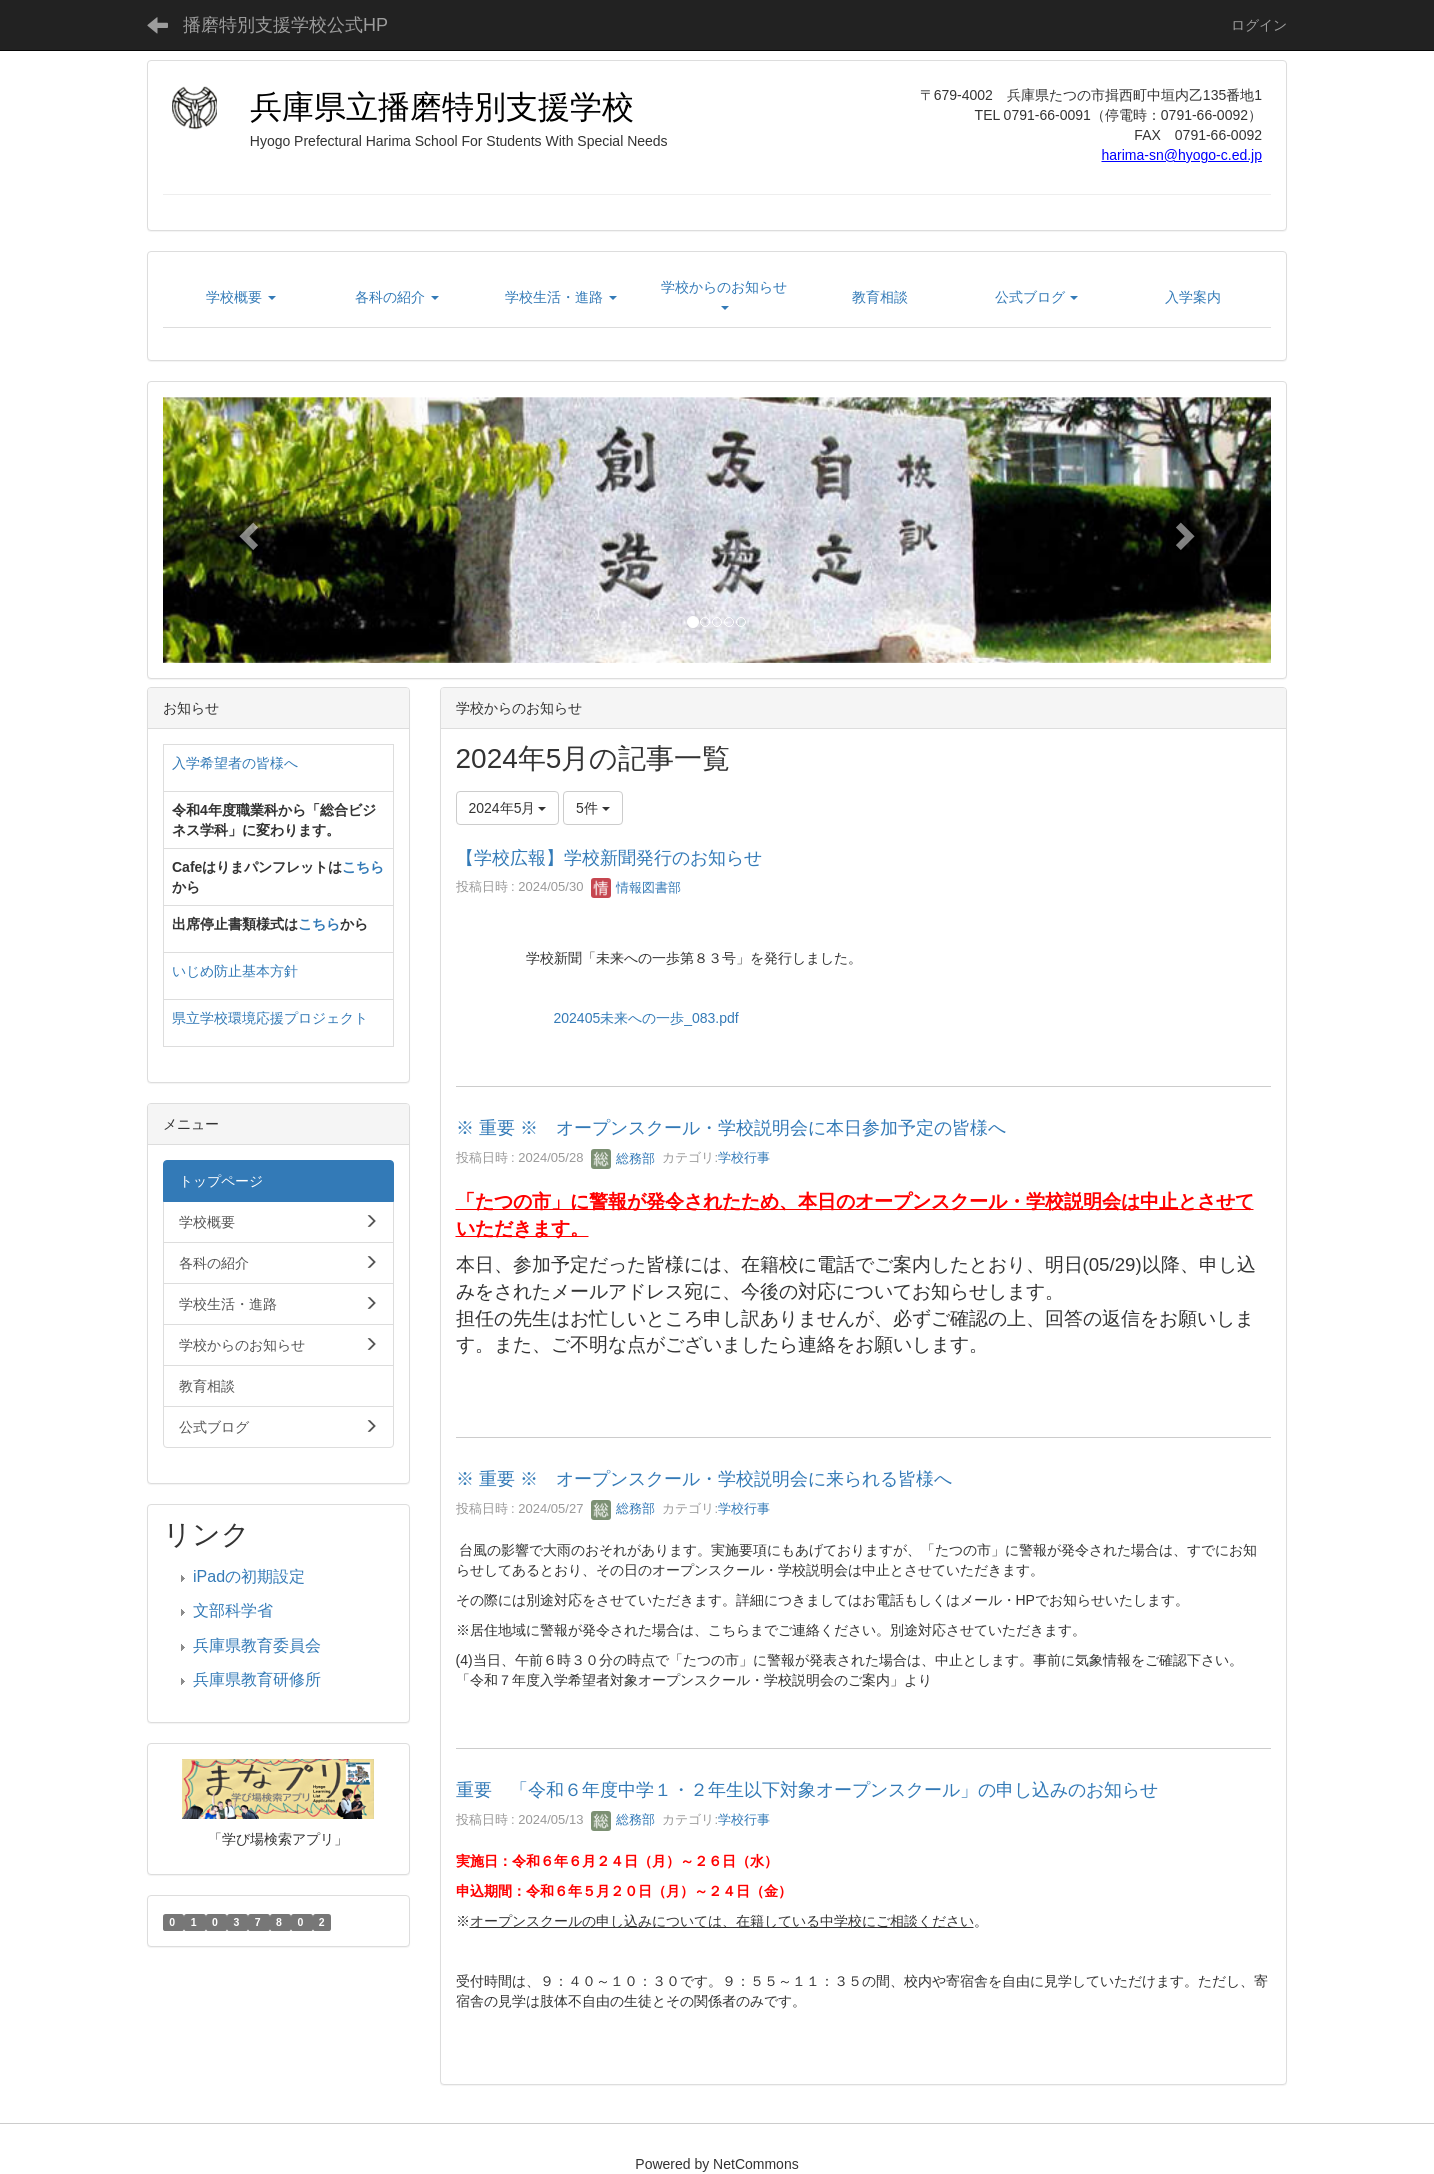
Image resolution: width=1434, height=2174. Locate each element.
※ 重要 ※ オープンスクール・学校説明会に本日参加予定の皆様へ (731, 1128)
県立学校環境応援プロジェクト (270, 1018)
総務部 (623, 1158)
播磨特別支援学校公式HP (285, 25)
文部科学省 (233, 1610)
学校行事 (744, 1158)
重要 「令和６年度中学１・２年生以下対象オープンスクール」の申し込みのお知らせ (807, 1790)
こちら (363, 867)
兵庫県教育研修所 (257, 1679)
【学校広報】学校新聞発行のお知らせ (609, 858)
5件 (593, 808)
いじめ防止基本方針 (235, 971)
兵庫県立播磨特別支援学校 (442, 107)
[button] (246, 530)
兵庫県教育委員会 (257, 1645)
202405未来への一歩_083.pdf (646, 1018)
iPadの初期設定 (249, 1576)
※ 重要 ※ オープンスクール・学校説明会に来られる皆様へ (704, 1479)
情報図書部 (636, 887)
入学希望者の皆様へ (235, 763)
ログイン (1259, 25)
